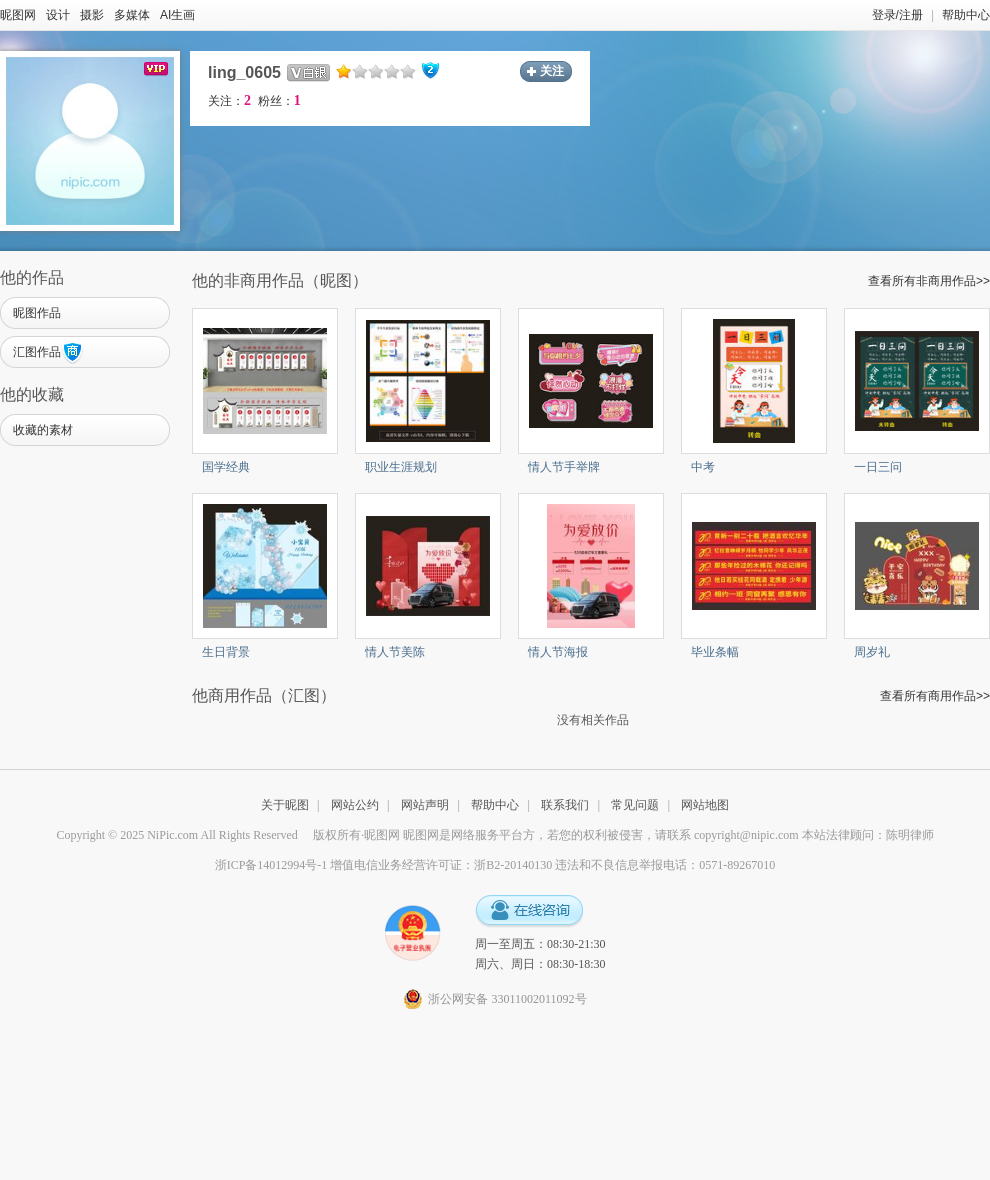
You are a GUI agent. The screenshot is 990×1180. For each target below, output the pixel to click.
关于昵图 (285, 805)
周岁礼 (872, 652)
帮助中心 (966, 15)
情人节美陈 (395, 652)
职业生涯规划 (401, 467)
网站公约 (355, 805)
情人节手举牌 (564, 467)
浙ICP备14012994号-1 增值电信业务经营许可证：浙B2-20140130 (384, 865)
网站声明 (425, 805)
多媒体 (132, 15)
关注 (552, 71)
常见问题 (635, 805)
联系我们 (565, 805)
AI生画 (177, 15)
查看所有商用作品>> (935, 696)
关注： (229, 101)
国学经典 (226, 467)
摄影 (92, 15)
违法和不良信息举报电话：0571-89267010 (665, 865)
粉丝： (279, 101)
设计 (58, 15)
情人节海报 (558, 652)
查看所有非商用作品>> (929, 281)
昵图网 (18, 15)
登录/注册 (897, 15)
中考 (703, 467)
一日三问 (878, 467)
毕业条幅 (715, 652)
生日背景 (226, 652)
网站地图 (705, 805)
